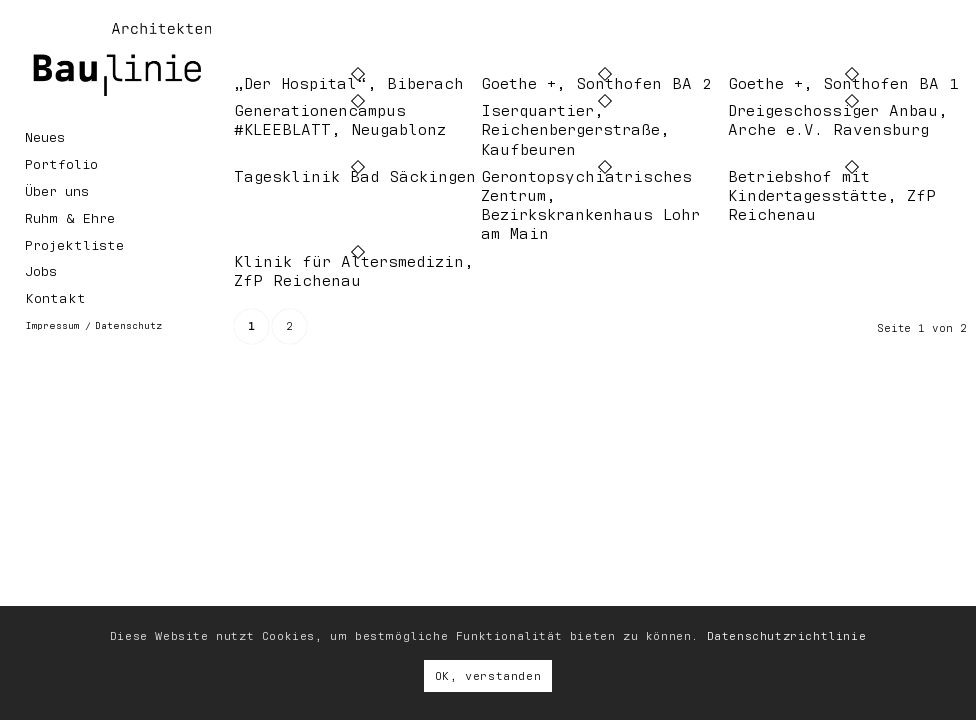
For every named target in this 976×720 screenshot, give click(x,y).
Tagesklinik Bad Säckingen (355, 177)
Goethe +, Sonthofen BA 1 (843, 84)
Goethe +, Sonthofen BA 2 (596, 84)
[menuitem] (116, 141)
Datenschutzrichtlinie (787, 636)
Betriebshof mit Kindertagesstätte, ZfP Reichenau (832, 196)
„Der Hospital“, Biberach (349, 84)
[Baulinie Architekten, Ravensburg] (105, 59)
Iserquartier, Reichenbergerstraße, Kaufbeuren (575, 130)
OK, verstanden (488, 676)
